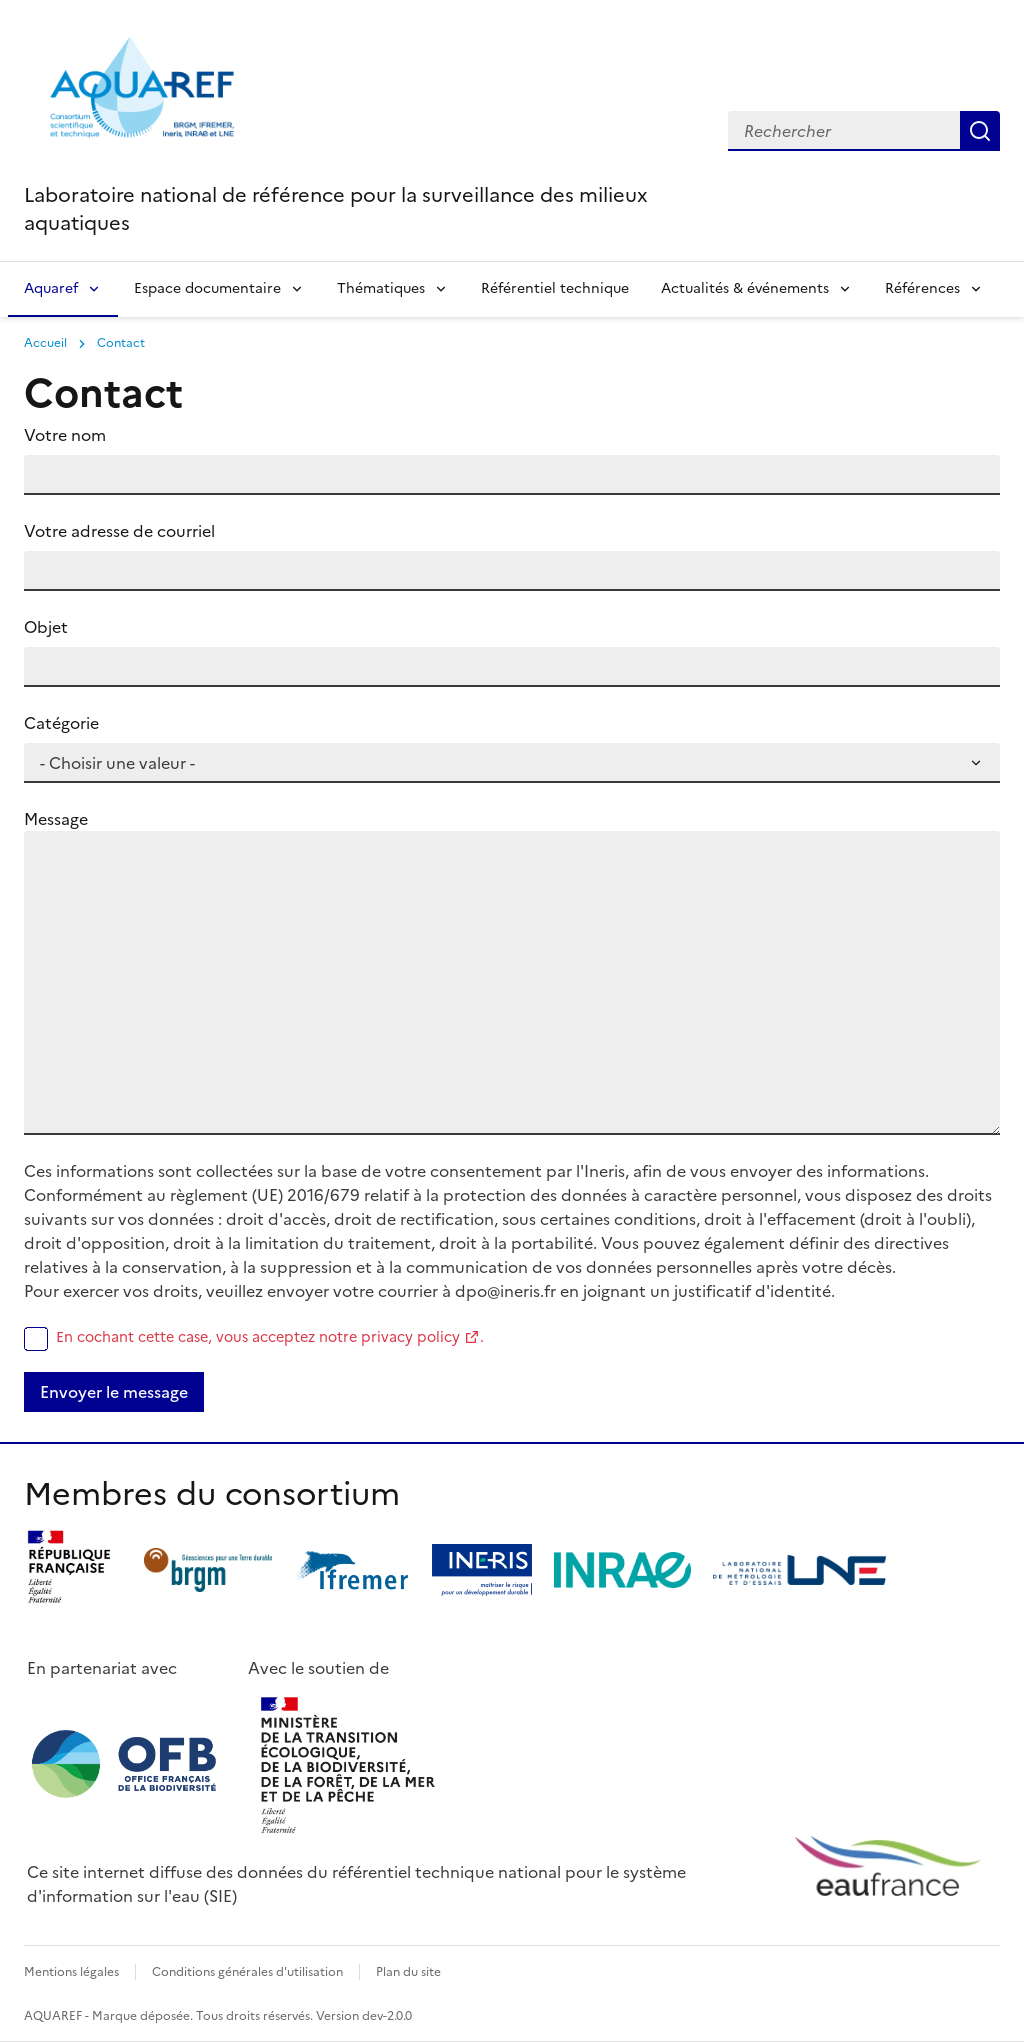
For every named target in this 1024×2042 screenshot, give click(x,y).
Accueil (45, 343)
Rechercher (980, 131)
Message (56, 819)
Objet (46, 627)
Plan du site (408, 1972)
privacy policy (410, 1337)
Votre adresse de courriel (119, 531)
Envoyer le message (114, 1392)
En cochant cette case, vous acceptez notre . (270, 1337)
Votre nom (65, 435)
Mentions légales (71, 1972)
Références (922, 288)
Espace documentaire (207, 288)
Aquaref (51, 288)
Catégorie (61, 723)
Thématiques (381, 288)
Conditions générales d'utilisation (247, 1972)
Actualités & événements (745, 288)
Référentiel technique (555, 288)
